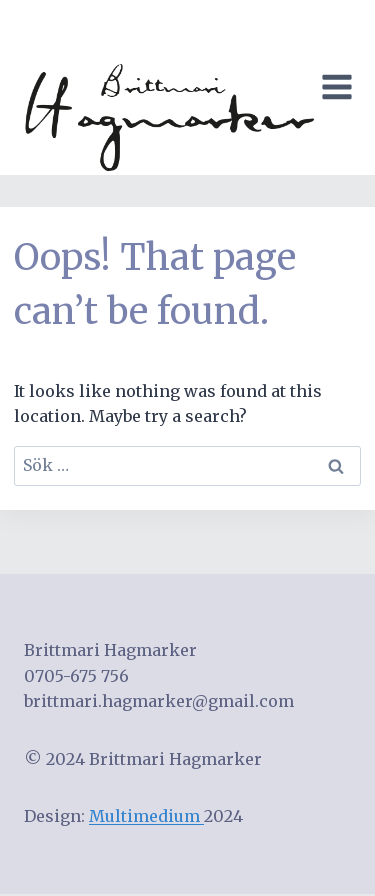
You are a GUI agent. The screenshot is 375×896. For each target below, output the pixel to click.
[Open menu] (341, 87)
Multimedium (146, 816)
